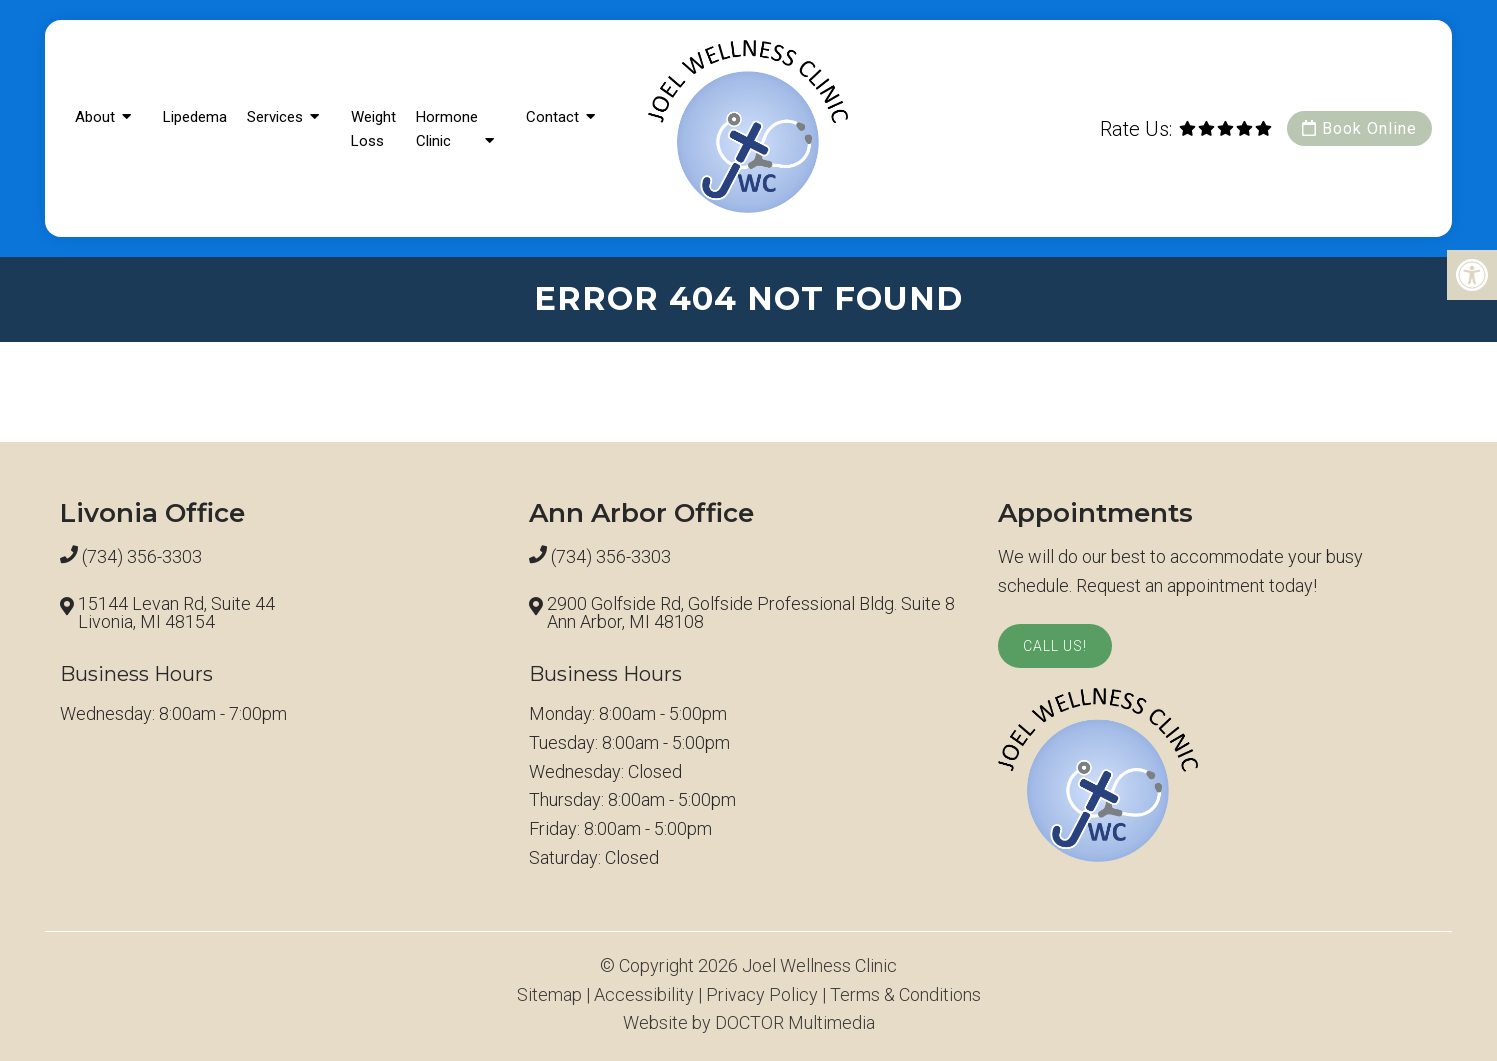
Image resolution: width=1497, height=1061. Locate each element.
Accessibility (644, 995)
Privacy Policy (762, 995)
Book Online (1359, 128)
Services (275, 117)
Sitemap (549, 995)
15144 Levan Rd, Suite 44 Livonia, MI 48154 (176, 613)
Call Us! (1055, 646)
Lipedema (195, 117)
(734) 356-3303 (142, 557)
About (95, 117)
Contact (552, 117)
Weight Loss (373, 129)
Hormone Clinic (447, 129)
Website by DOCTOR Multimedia (749, 1023)
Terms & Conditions (905, 995)
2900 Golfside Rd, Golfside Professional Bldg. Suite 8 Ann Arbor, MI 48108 (751, 613)
